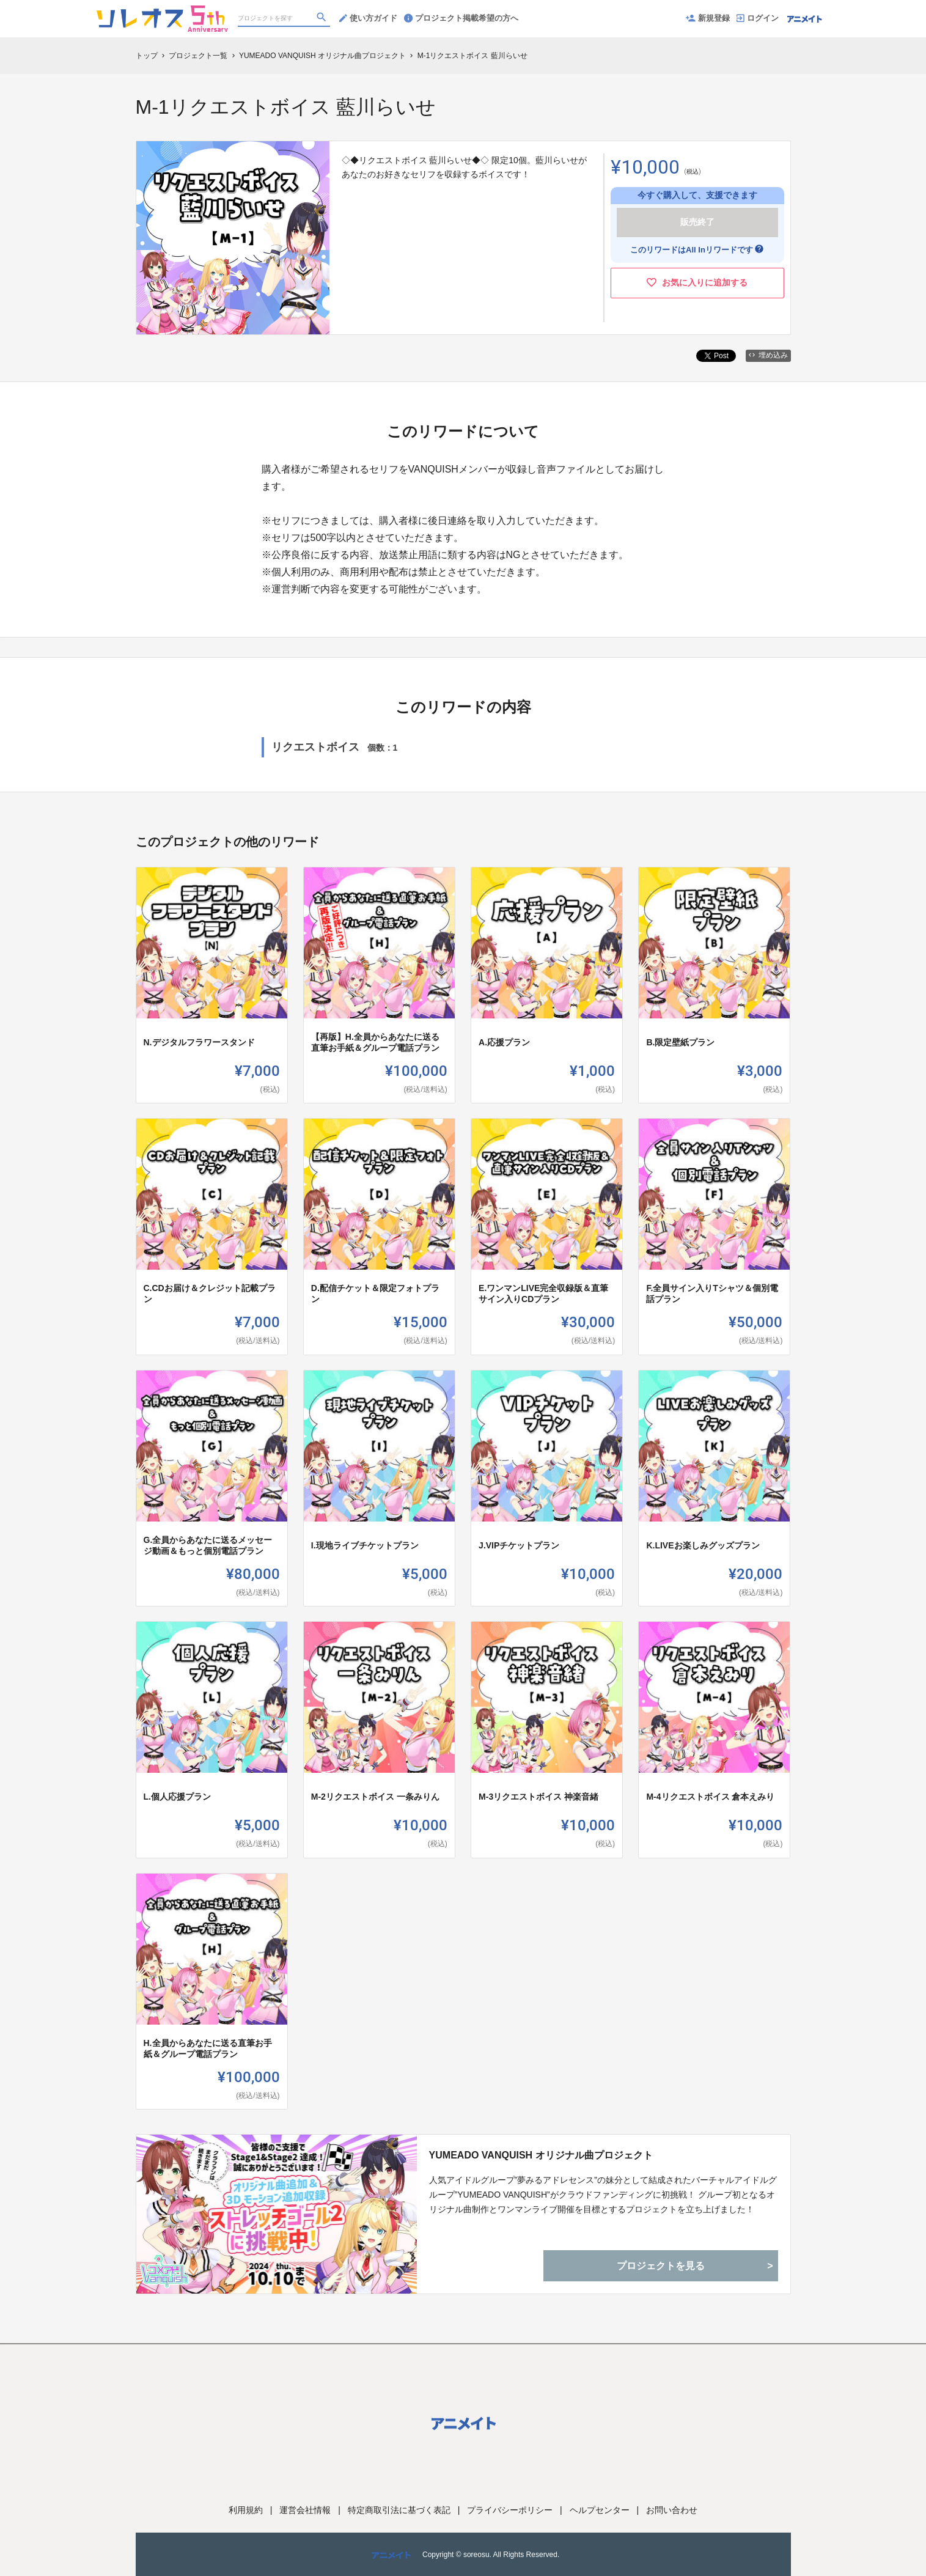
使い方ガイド (368, 18)
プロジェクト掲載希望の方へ (461, 18)
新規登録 (708, 18)
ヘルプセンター (600, 2510)
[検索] (322, 19)
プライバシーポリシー (510, 2510)
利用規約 (246, 2510)
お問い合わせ (671, 2510)
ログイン (758, 18)
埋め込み (768, 355)
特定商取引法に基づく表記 (399, 2510)
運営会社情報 (305, 2510)
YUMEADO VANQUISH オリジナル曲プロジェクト (541, 2155)
